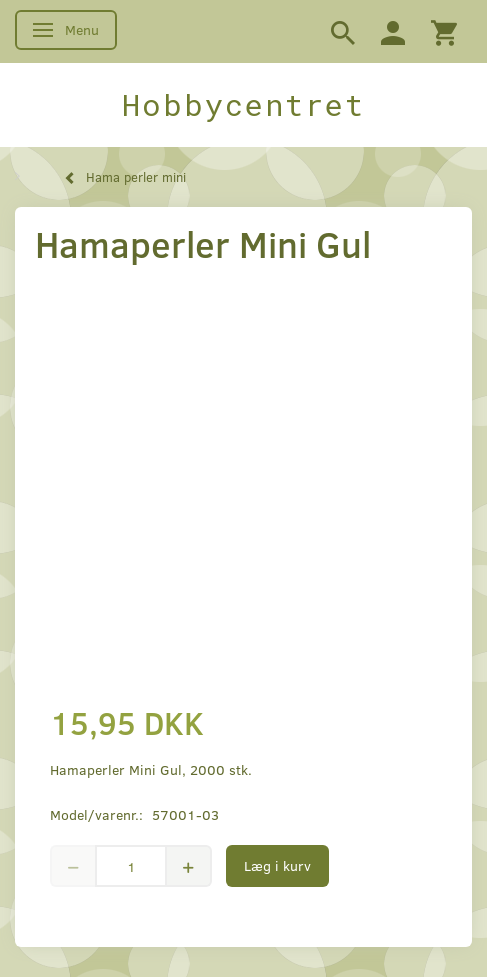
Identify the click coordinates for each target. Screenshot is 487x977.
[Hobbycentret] (243, 105)
